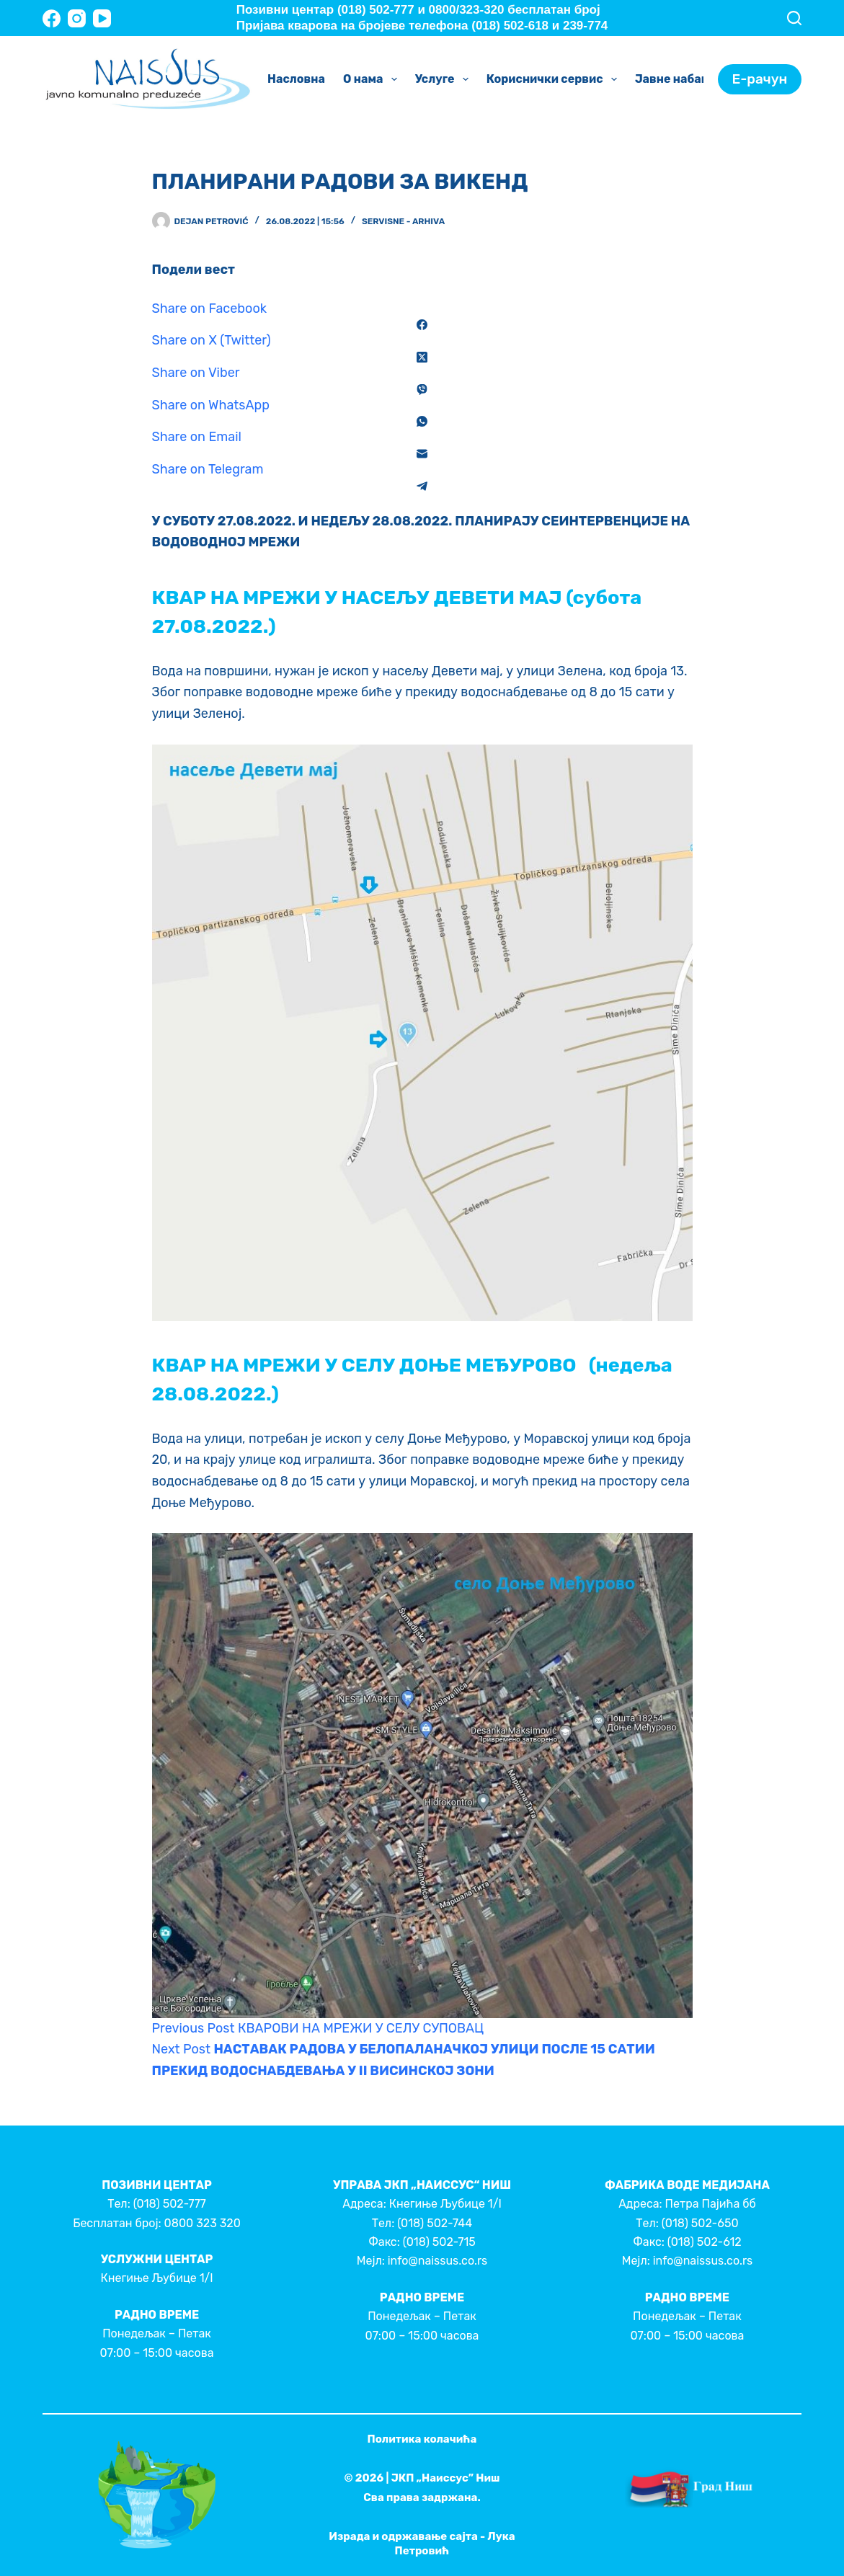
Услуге (444, 79)
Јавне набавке (688, 79)
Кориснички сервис (555, 79)
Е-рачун (760, 79)
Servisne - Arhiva (403, 221)
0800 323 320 (202, 2223)
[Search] (794, 18)
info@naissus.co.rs (437, 2261)
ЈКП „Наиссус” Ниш (445, 2477)
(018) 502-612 (704, 2242)
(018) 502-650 (700, 2223)
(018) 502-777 (169, 2204)
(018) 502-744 (434, 2223)
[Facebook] (52, 18)
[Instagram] (77, 18)
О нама (373, 79)
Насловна (296, 79)
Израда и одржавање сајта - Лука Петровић (422, 2543)
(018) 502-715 (439, 2242)
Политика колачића (422, 2439)
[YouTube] (102, 18)
